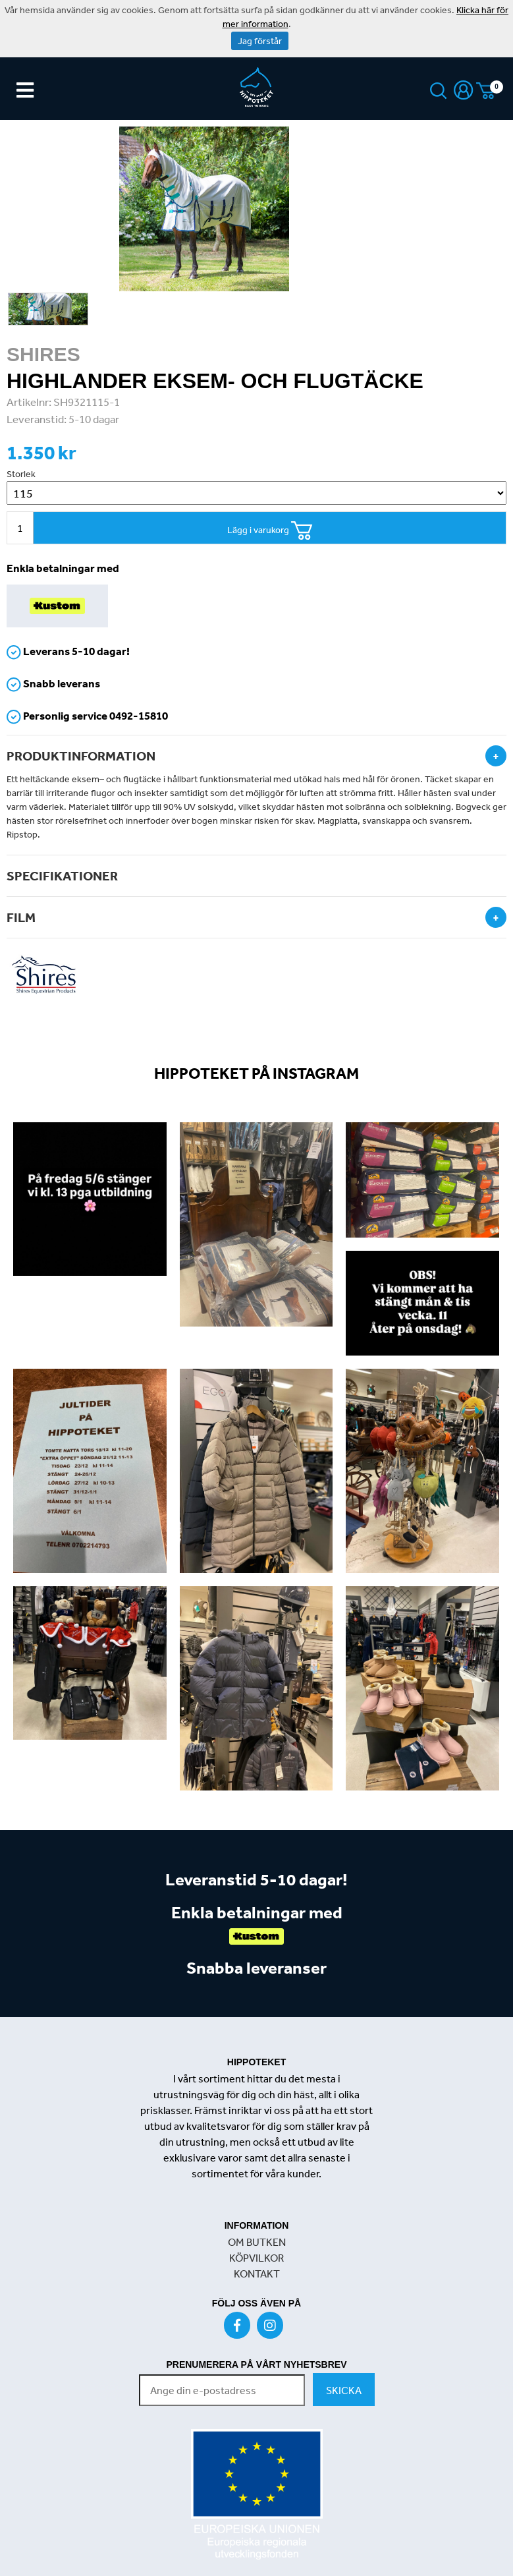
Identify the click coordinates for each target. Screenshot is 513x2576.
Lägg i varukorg (270, 530)
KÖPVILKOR (256, 2257)
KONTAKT (257, 2273)
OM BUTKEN (257, 2241)
